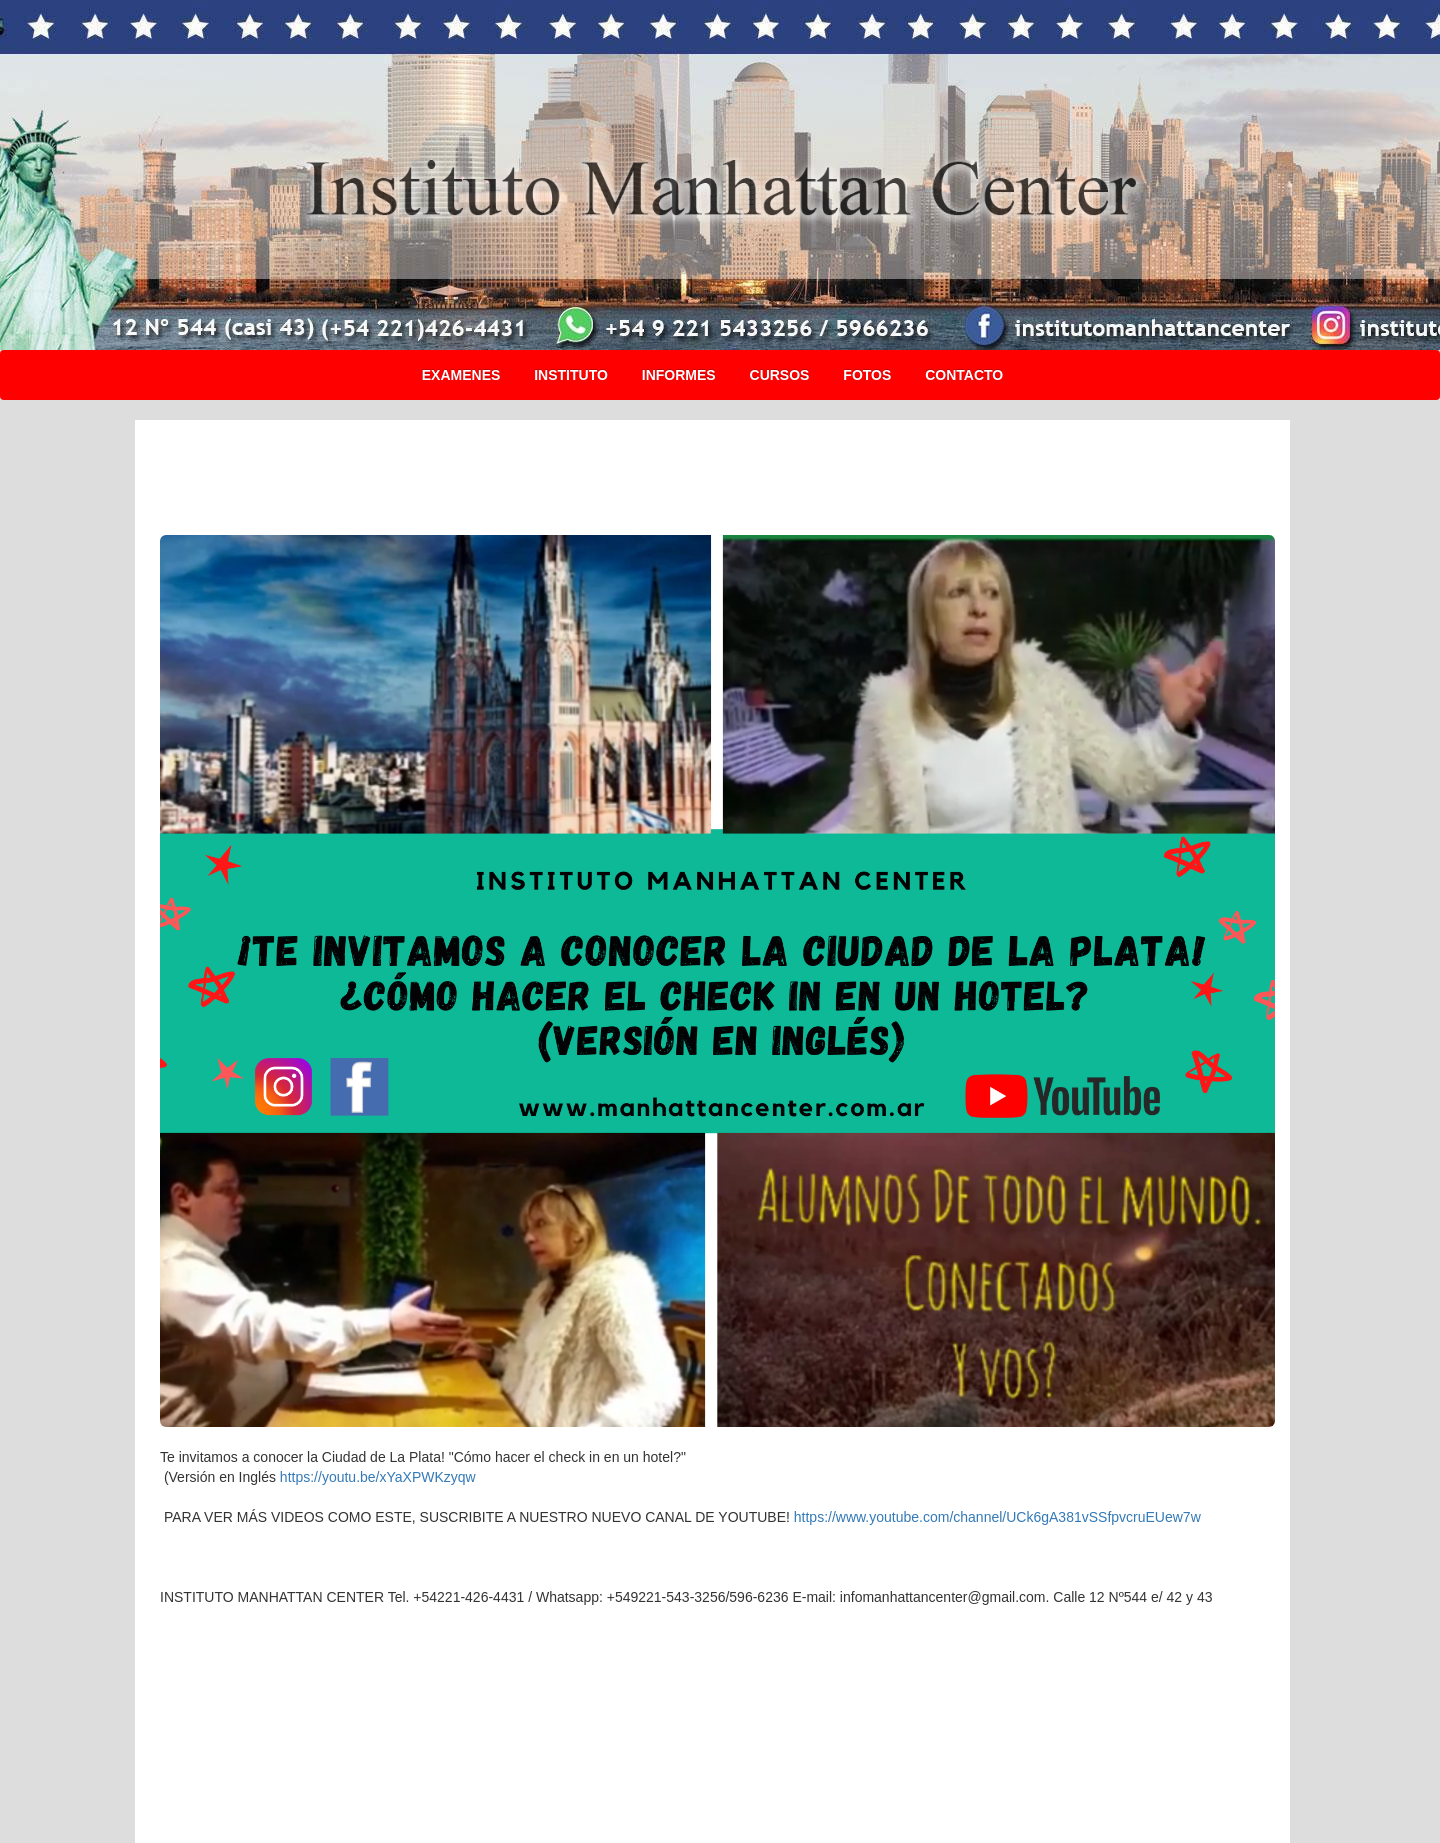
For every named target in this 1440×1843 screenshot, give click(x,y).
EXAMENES (461, 375)
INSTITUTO (571, 375)
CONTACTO (964, 375)
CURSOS (780, 375)
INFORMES (679, 375)
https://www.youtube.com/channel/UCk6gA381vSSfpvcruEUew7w (997, 1517)
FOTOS (867, 375)
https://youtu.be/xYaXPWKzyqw (378, 1477)
